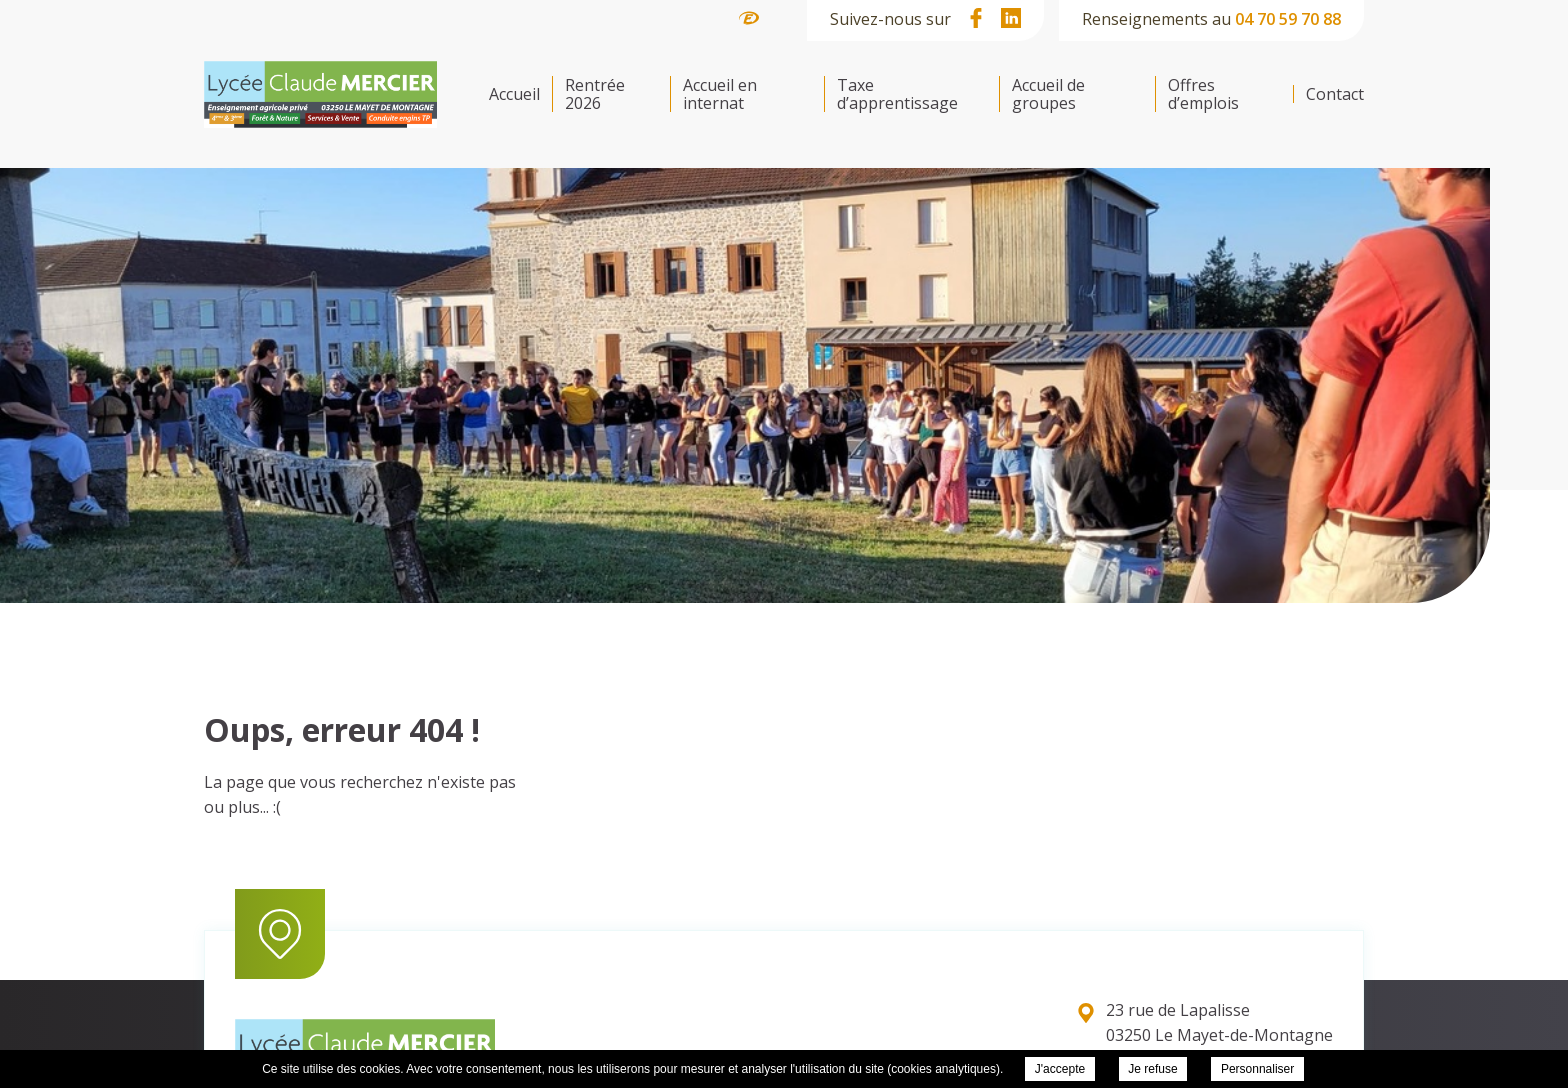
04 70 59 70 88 (1288, 19)
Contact (1335, 94)
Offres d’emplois (1203, 94)
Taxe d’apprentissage (897, 94)
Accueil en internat (720, 94)
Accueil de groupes (1048, 94)
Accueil (514, 94)
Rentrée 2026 (595, 94)
